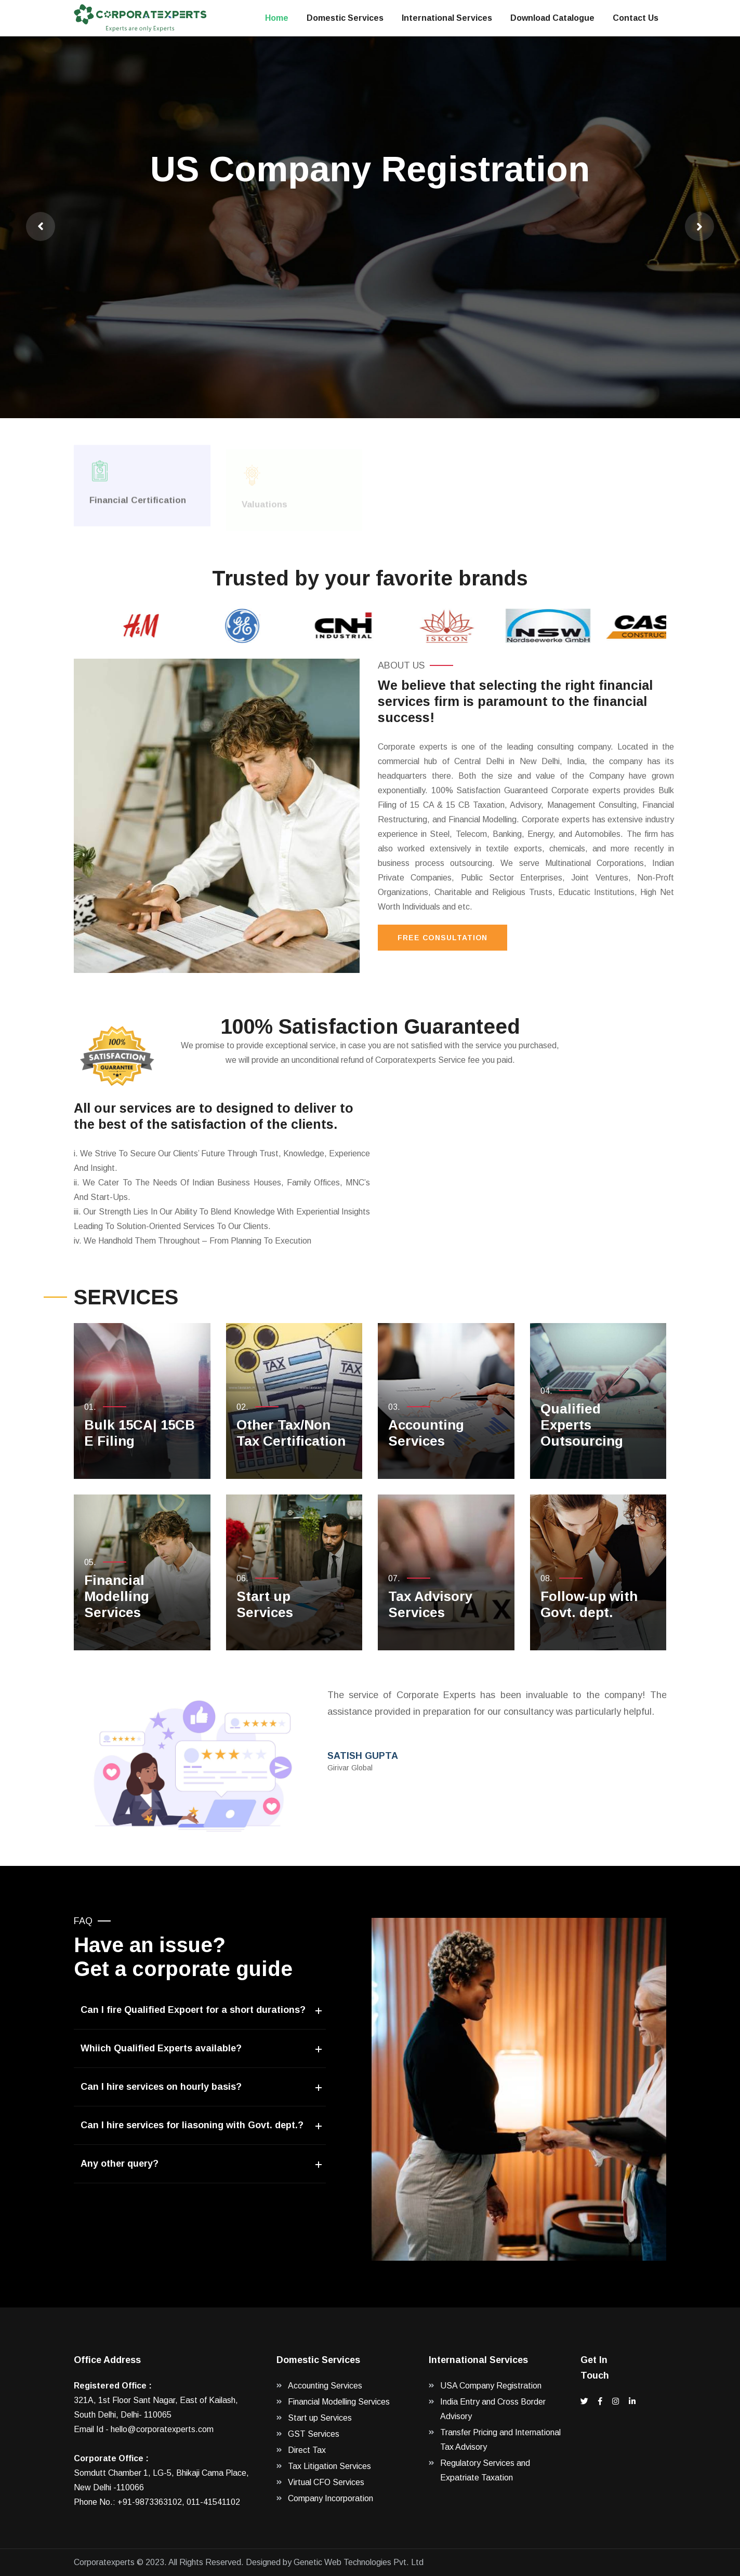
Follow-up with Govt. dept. (589, 1604)
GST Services (313, 2434)
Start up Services (264, 1604)
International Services (447, 18)
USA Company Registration (490, 2385)
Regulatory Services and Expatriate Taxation (485, 2470)
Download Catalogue (552, 18)
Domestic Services (345, 18)
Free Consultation (442, 937)
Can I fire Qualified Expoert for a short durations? (193, 2010)
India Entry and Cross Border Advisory (493, 2409)
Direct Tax (307, 2450)
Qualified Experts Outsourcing (581, 1425)
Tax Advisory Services (430, 1604)
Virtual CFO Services (326, 2482)
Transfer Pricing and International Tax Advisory (500, 2439)
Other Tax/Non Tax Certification (291, 1433)
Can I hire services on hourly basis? (161, 2086)
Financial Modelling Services (116, 1596)
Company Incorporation (330, 2498)
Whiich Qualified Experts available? (161, 2048)
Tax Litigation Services (329, 2466)
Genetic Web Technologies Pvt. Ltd (359, 2562)
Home (276, 18)
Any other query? (119, 2163)
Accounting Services (426, 1433)
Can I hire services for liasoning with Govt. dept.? (192, 2125)
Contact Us (635, 18)
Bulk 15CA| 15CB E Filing (139, 1433)
